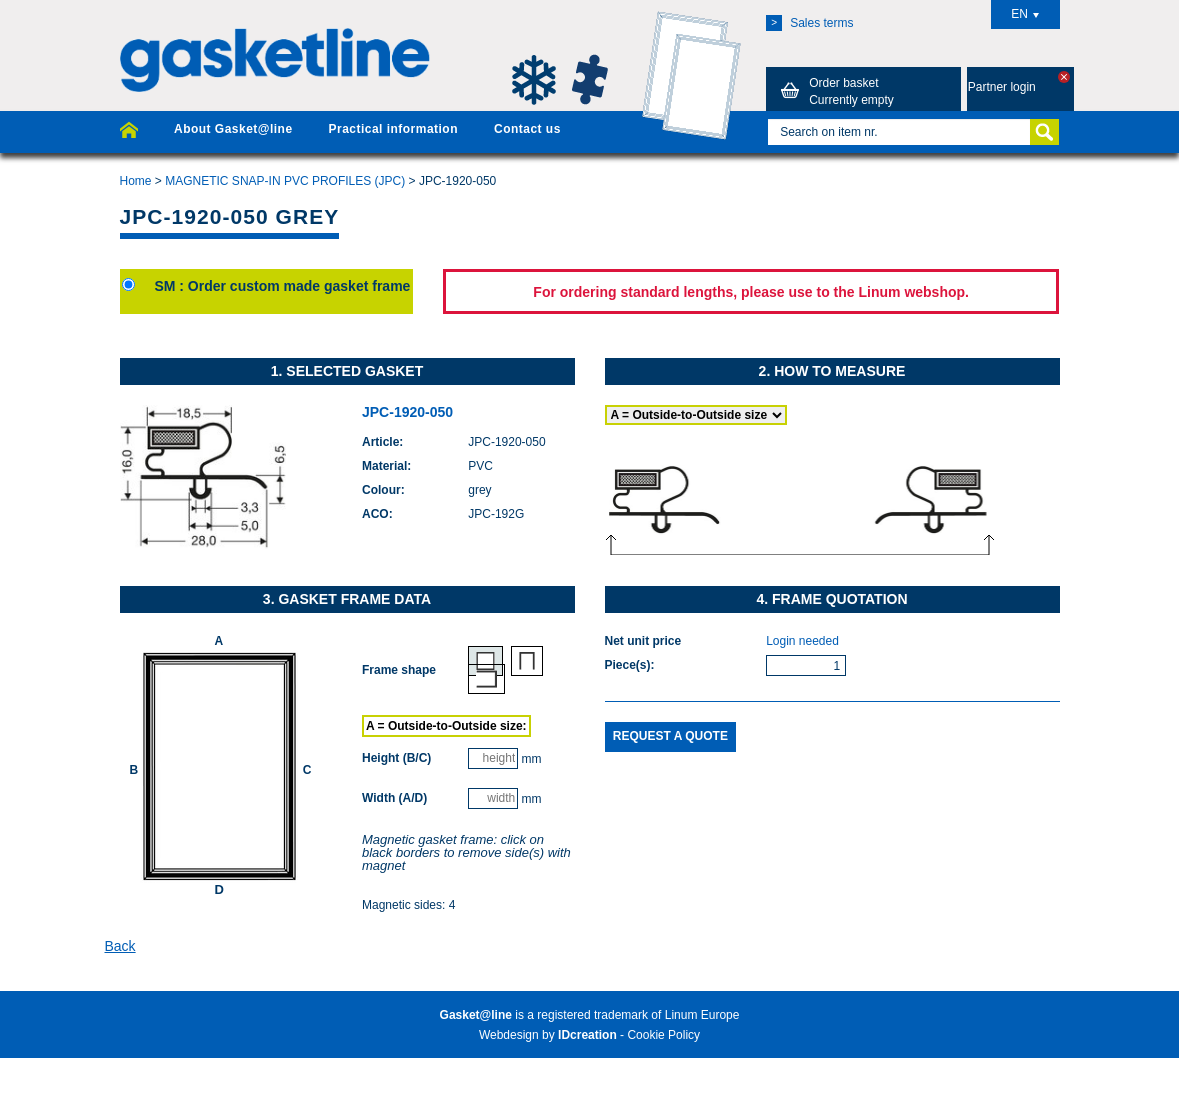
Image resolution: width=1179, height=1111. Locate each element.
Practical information (393, 129)
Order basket (834, 91)
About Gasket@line (233, 129)
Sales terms (809, 23)
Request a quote (670, 736)
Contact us (527, 129)
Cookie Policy (663, 1035)
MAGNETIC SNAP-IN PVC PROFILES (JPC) (285, 181)
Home (136, 181)
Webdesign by (548, 1035)
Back (120, 946)
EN (1025, 14)
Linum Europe (702, 1015)
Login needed (802, 641)
